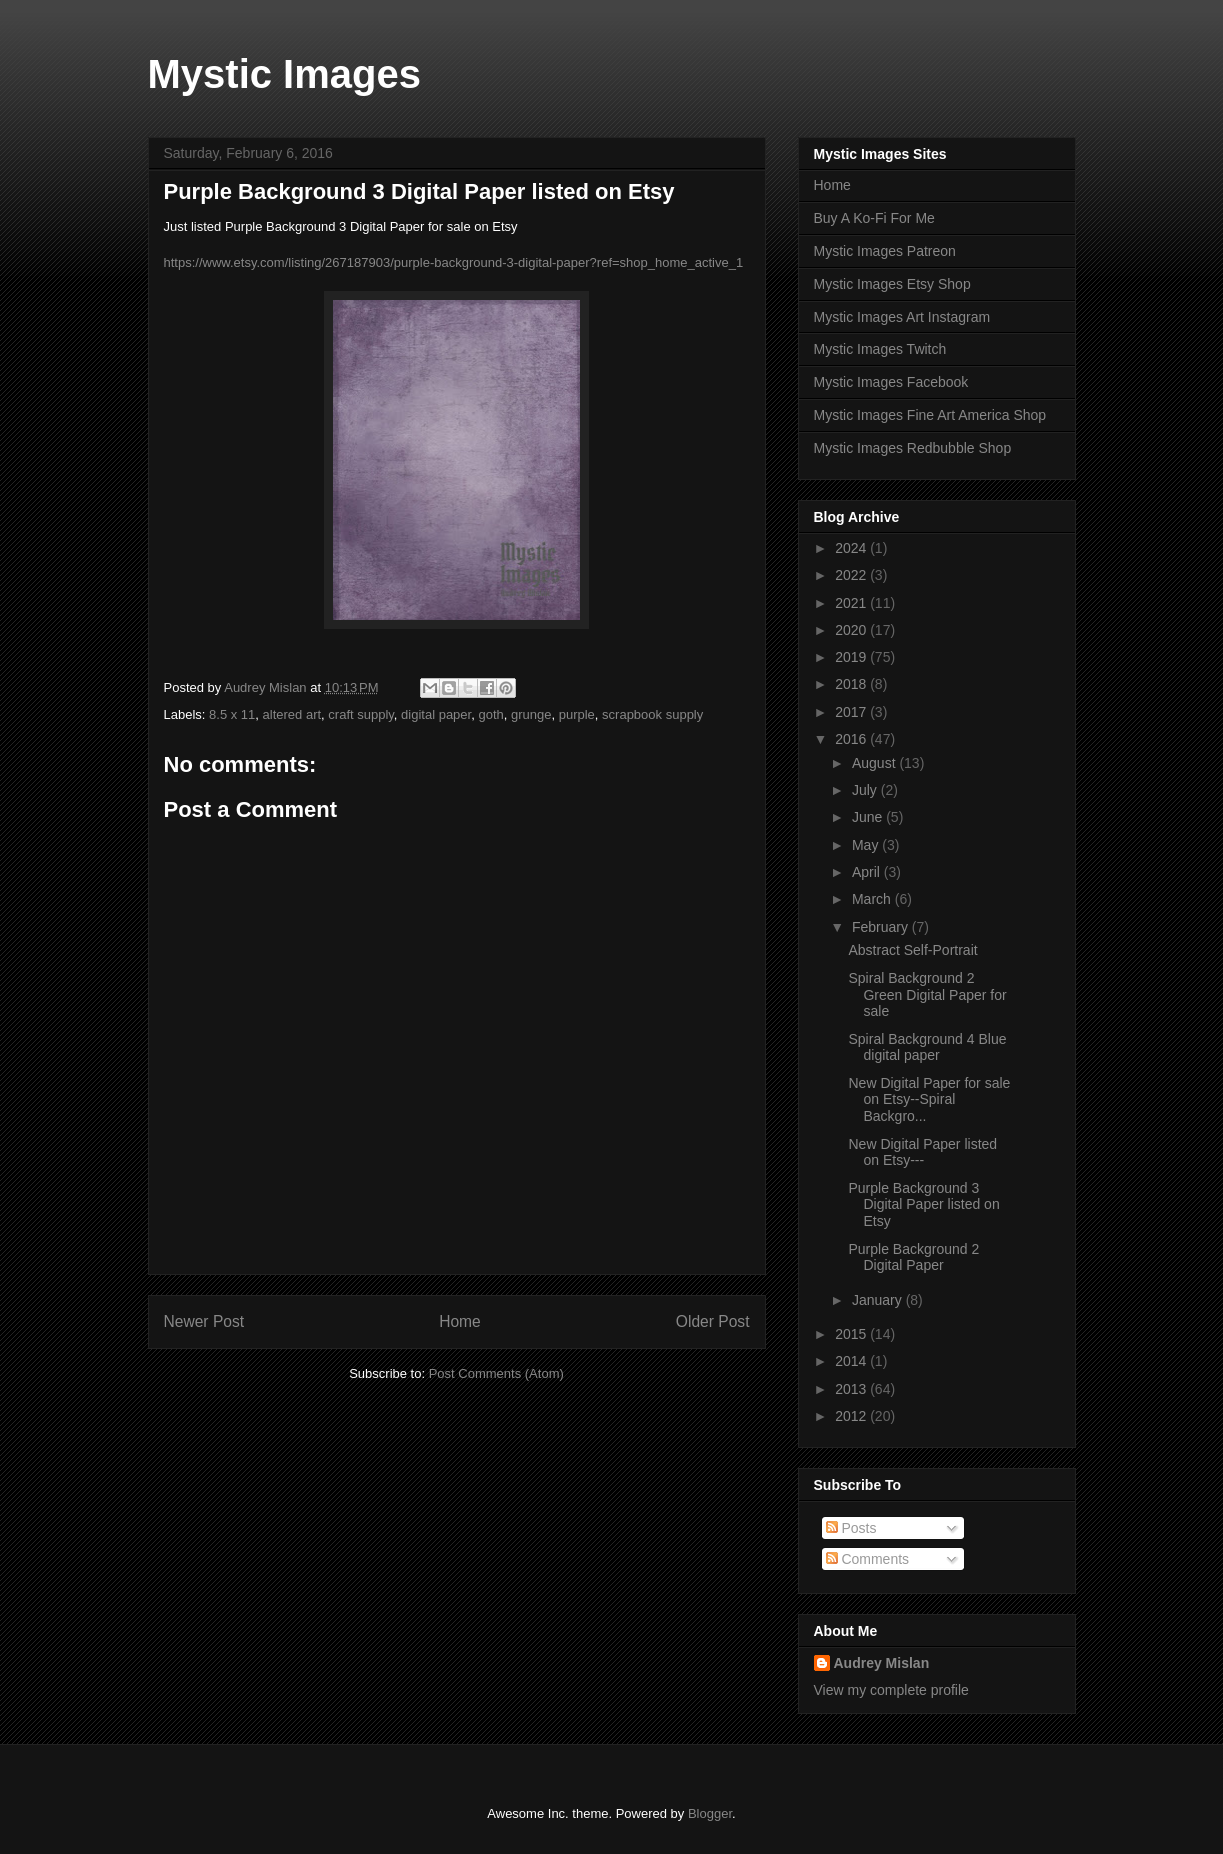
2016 (852, 739)
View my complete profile (891, 1690)
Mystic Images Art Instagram (902, 317)
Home (460, 1321)
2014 (852, 1361)
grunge (531, 714)
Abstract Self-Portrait (912, 950)
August (875, 763)
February (882, 927)
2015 (852, 1334)
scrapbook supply (652, 714)
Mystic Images (284, 74)
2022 (852, 575)
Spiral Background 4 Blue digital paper (927, 1047)
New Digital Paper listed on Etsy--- (922, 1152)
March (873, 899)
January (879, 1300)
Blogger (710, 1813)
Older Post (713, 1321)
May (867, 845)
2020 (852, 630)
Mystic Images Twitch (880, 349)
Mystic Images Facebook (891, 382)
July (866, 790)
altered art (292, 714)
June (869, 817)
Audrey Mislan (882, 1663)
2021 (852, 603)
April (868, 872)
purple (577, 714)
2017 (852, 712)
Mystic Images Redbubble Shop (913, 448)
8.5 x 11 (232, 714)
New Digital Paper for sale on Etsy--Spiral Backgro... (929, 1100)
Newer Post (204, 1321)
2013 (852, 1389)
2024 (852, 548)
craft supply (361, 714)
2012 (852, 1416)
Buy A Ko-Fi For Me (874, 218)
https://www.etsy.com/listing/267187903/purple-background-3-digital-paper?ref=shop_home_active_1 (454, 262)
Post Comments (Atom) (496, 1373)
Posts (851, 1528)
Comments (868, 1559)
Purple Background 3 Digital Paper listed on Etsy (923, 1205)
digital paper (436, 714)
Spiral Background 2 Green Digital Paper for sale (927, 995)
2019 (852, 657)
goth (490, 714)
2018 (852, 684)
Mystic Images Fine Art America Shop (930, 415)
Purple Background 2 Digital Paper (913, 1257)
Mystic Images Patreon (885, 251)
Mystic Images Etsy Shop (892, 284)
